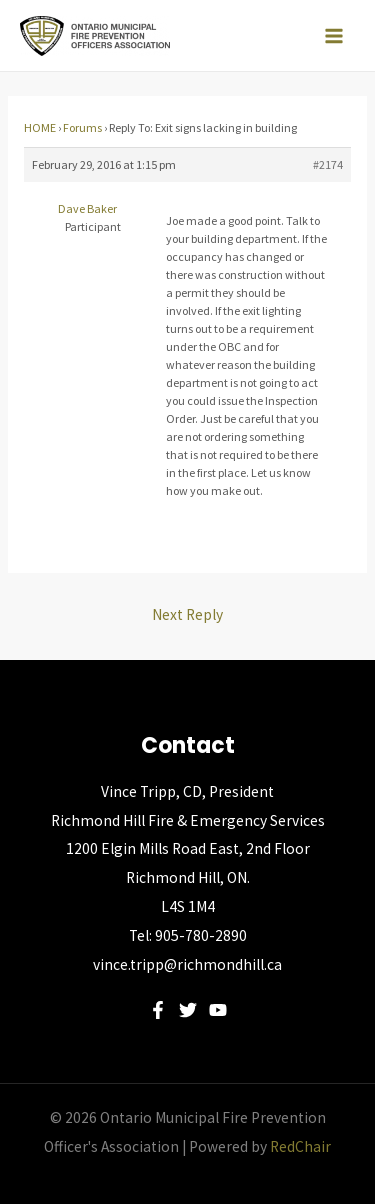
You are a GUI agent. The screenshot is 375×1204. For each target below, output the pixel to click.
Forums (82, 127)
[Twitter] (188, 1010)
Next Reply (187, 614)
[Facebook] (158, 1010)
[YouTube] (218, 1010)
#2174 (328, 164)
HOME (40, 127)
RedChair (300, 1146)
